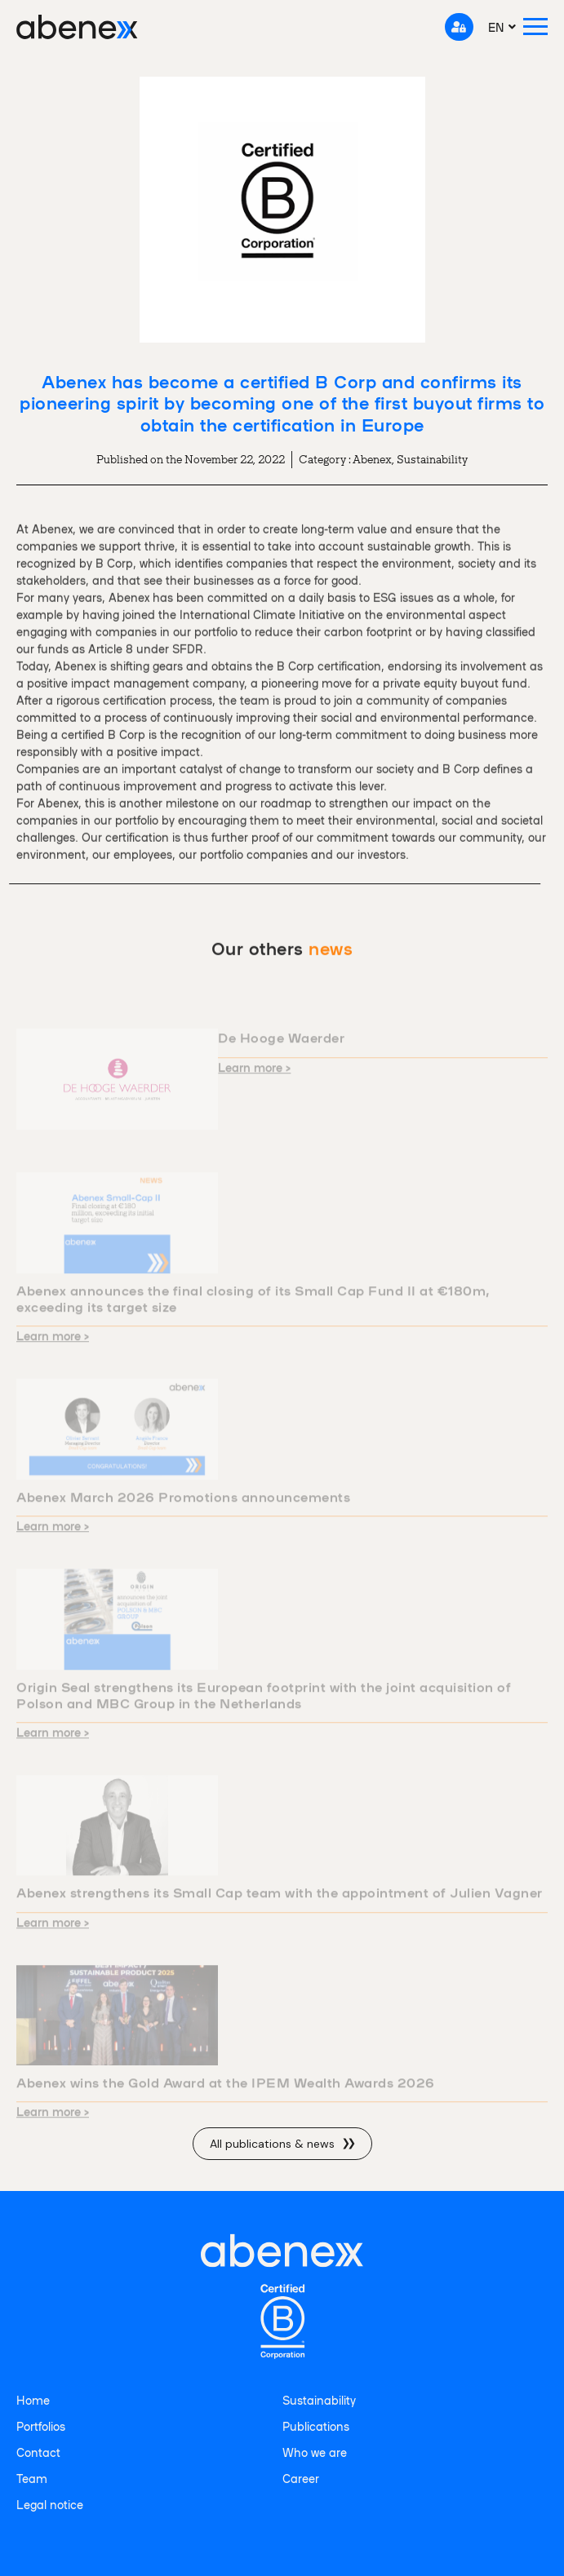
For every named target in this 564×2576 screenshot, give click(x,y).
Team (31, 2478)
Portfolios (40, 2426)
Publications (315, 2426)
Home (33, 2400)
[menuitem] (502, 27)
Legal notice (49, 2504)
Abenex (372, 459)
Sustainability (432, 459)
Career (300, 2478)
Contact (38, 2452)
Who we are (314, 2452)
